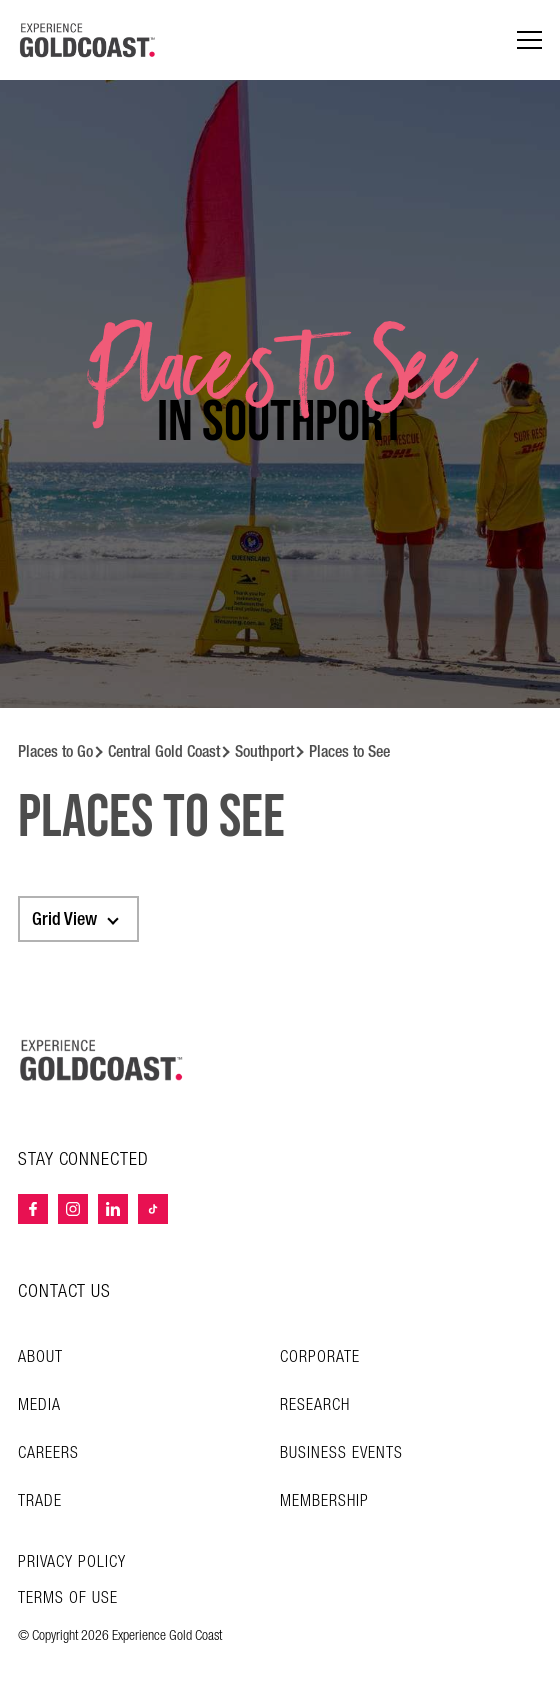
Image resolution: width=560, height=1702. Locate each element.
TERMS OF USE (68, 1599)
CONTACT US (64, 1291)
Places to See (349, 751)
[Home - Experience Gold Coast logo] (88, 40)
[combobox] (78, 919)
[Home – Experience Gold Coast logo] (102, 1060)
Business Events (341, 1453)
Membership (324, 1501)
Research (315, 1405)
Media (39, 1405)
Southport (264, 751)
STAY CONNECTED (83, 1160)
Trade (40, 1501)
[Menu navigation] (529, 40)
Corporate (320, 1357)
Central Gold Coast (164, 751)
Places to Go (55, 751)
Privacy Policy (72, 1563)
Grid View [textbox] (64, 919)
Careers (48, 1453)
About (40, 1357)
